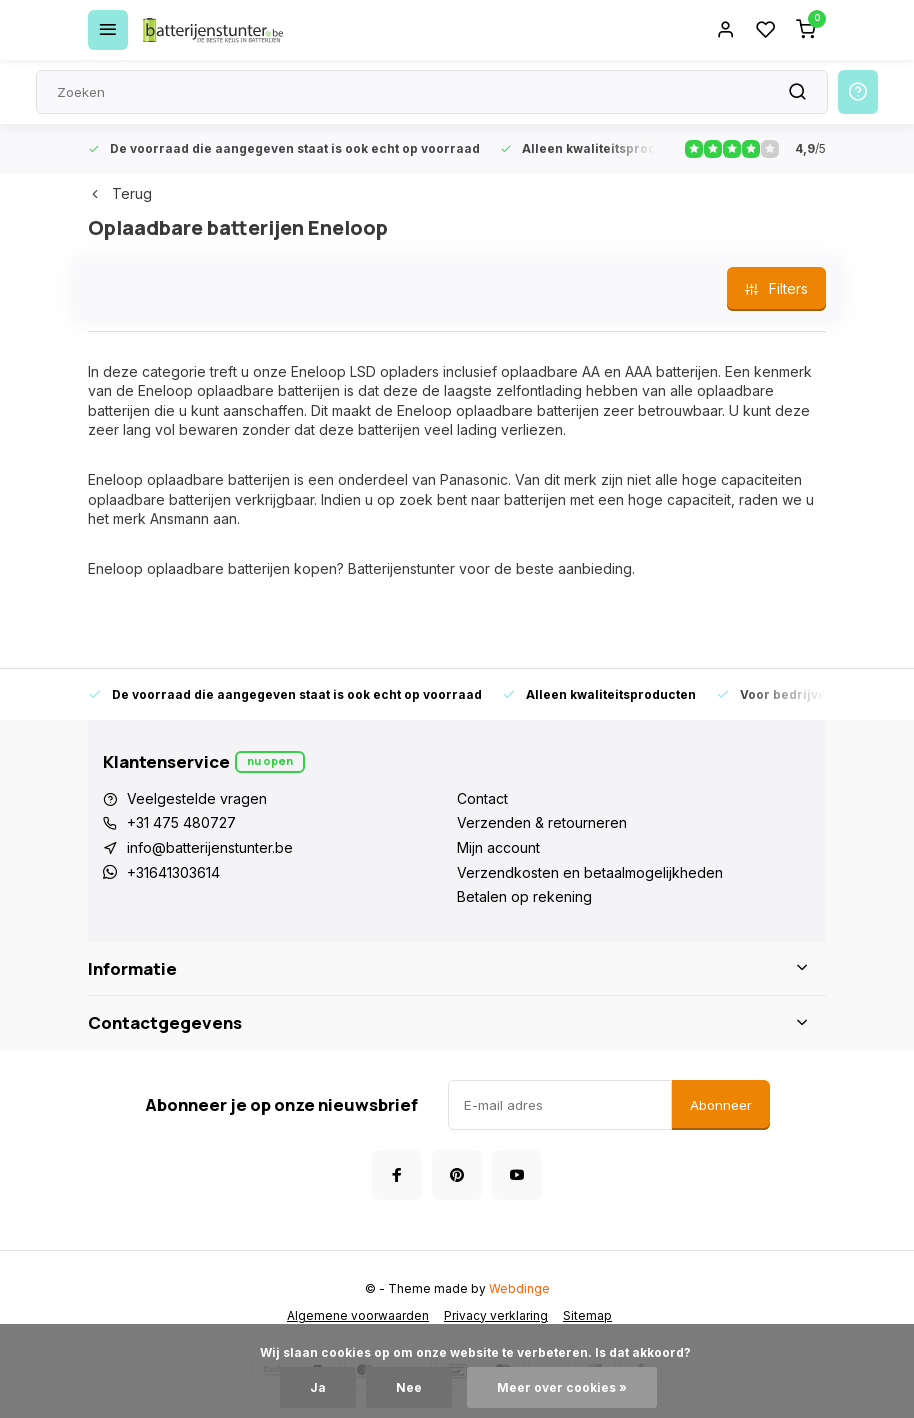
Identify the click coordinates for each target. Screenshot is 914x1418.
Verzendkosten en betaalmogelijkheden (590, 872)
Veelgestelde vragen (197, 798)
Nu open (270, 760)
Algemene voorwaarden (358, 1315)
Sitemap (587, 1315)
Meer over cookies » (562, 1387)
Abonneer (721, 1105)
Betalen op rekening (524, 896)
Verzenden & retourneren (542, 822)
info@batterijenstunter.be (210, 847)
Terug (120, 193)
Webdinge (519, 1288)
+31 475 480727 (181, 822)
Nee (409, 1387)
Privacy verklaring (496, 1315)
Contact (482, 798)
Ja (318, 1387)
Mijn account (498, 847)
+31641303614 (173, 872)
